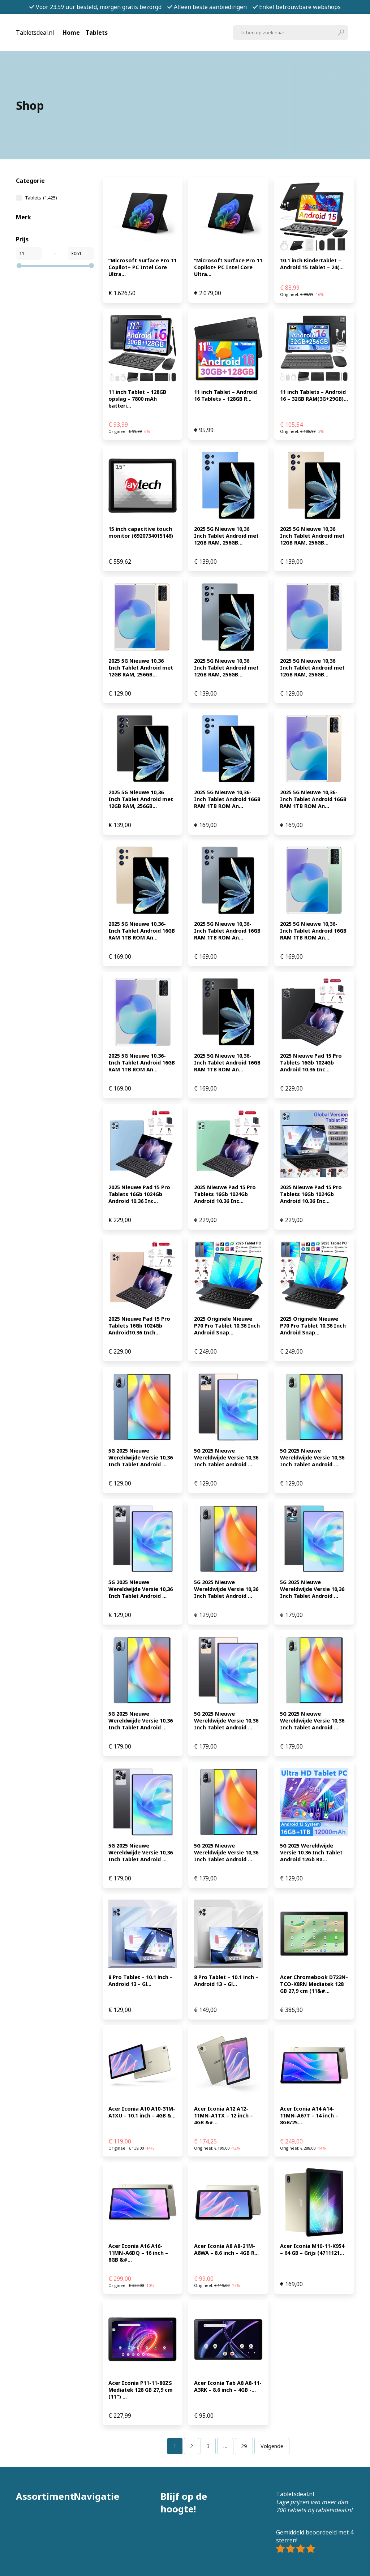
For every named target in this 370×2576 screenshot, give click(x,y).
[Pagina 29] (244, 2446)
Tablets (97, 32)
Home (71, 32)
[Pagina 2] (191, 2446)
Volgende (272, 2446)
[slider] (19, 265)
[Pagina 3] (208, 2446)
